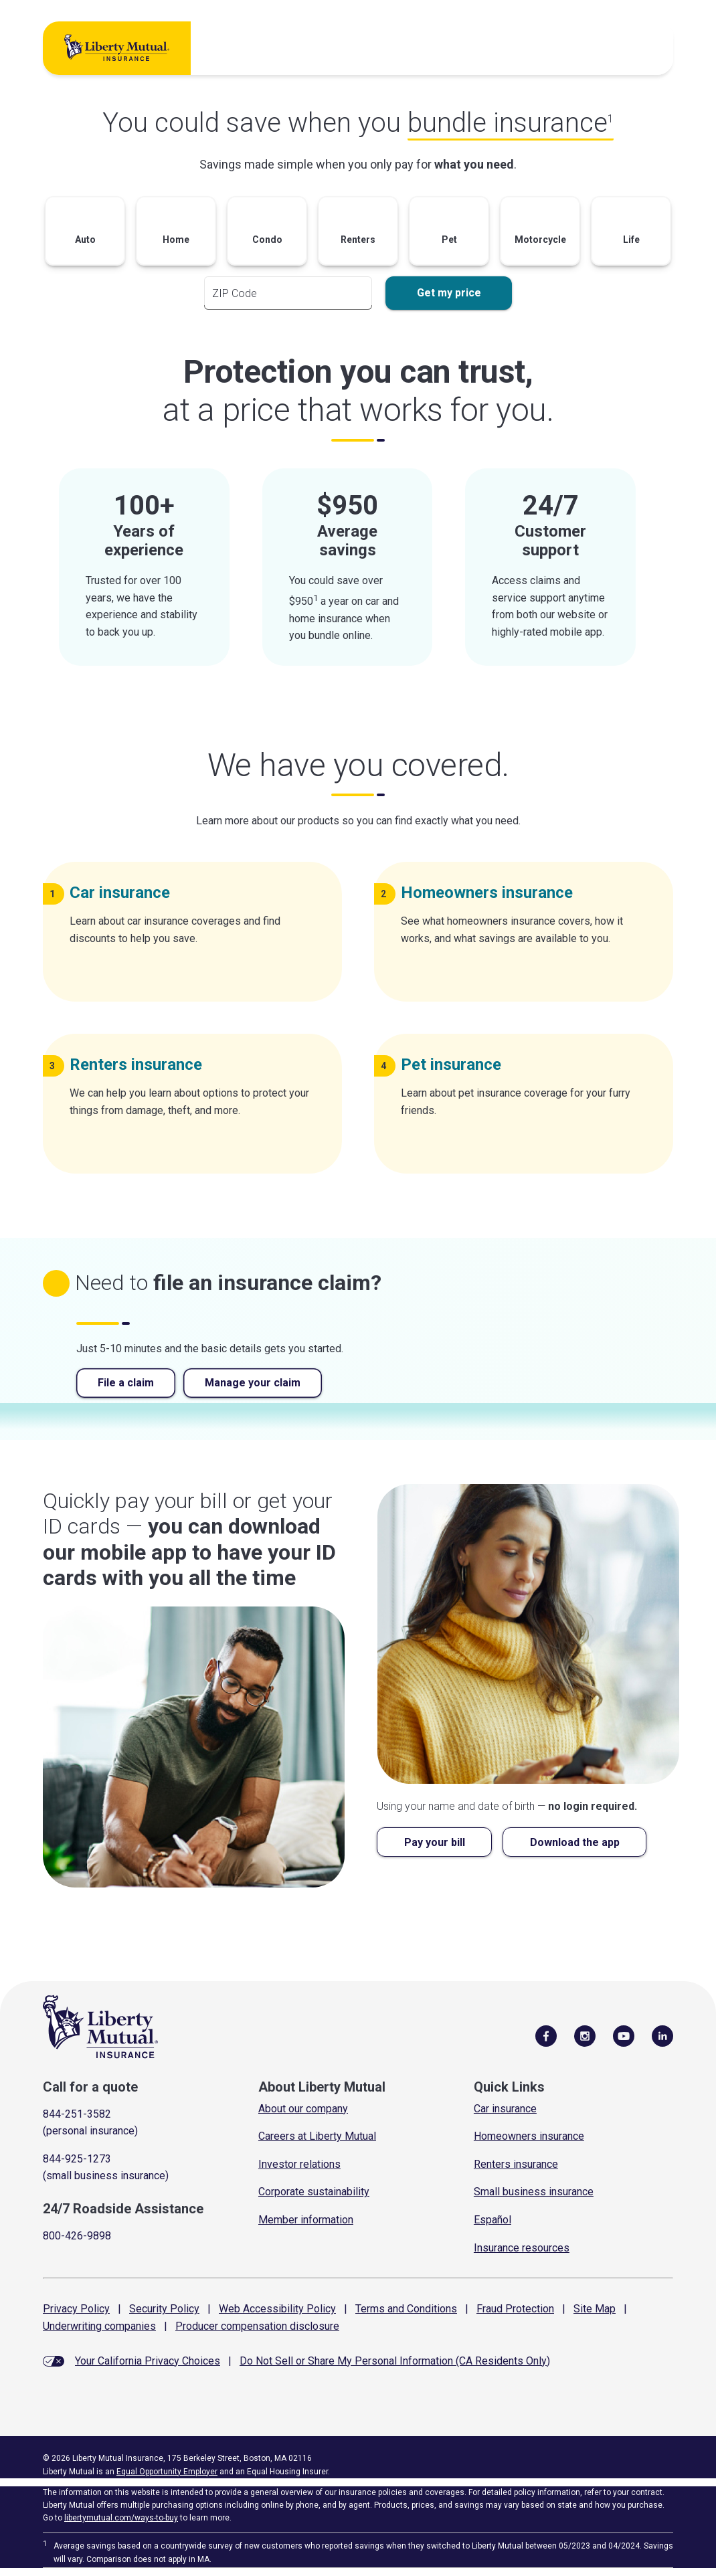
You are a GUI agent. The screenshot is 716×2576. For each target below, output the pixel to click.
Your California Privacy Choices (147, 2361)
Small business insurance (534, 2191)
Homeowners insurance (529, 2136)
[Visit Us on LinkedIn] (662, 2035)
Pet (456, 1064)
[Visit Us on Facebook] (546, 2035)
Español (492, 2219)
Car (125, 892)
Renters (141, 1064)
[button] (85, 234)
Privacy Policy (76, 2308)
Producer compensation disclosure (257, 2326)
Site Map (594, 2308)
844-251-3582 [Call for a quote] (77, 2114)
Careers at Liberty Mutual (317, 2136)
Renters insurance (516, 2164)
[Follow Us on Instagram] (585, 2035)
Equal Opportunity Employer (166, 2471)
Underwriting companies (99, 2326)
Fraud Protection (515, 2308)
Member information (305, 2219)
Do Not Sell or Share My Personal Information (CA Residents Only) (395, 2361)
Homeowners (492, 892)
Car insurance (505, 2108)
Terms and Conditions (406, 2308)
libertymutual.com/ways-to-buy (121, 2517)
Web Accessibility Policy (277, 2308)
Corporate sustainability (313, 2191)
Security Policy (164, 2308)
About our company (303, 2108)
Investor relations (299, 2164)
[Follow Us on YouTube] (623, 2035)
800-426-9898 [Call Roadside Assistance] (77, 2235)
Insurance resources (521, 2247)
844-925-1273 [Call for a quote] (77, 2158)
